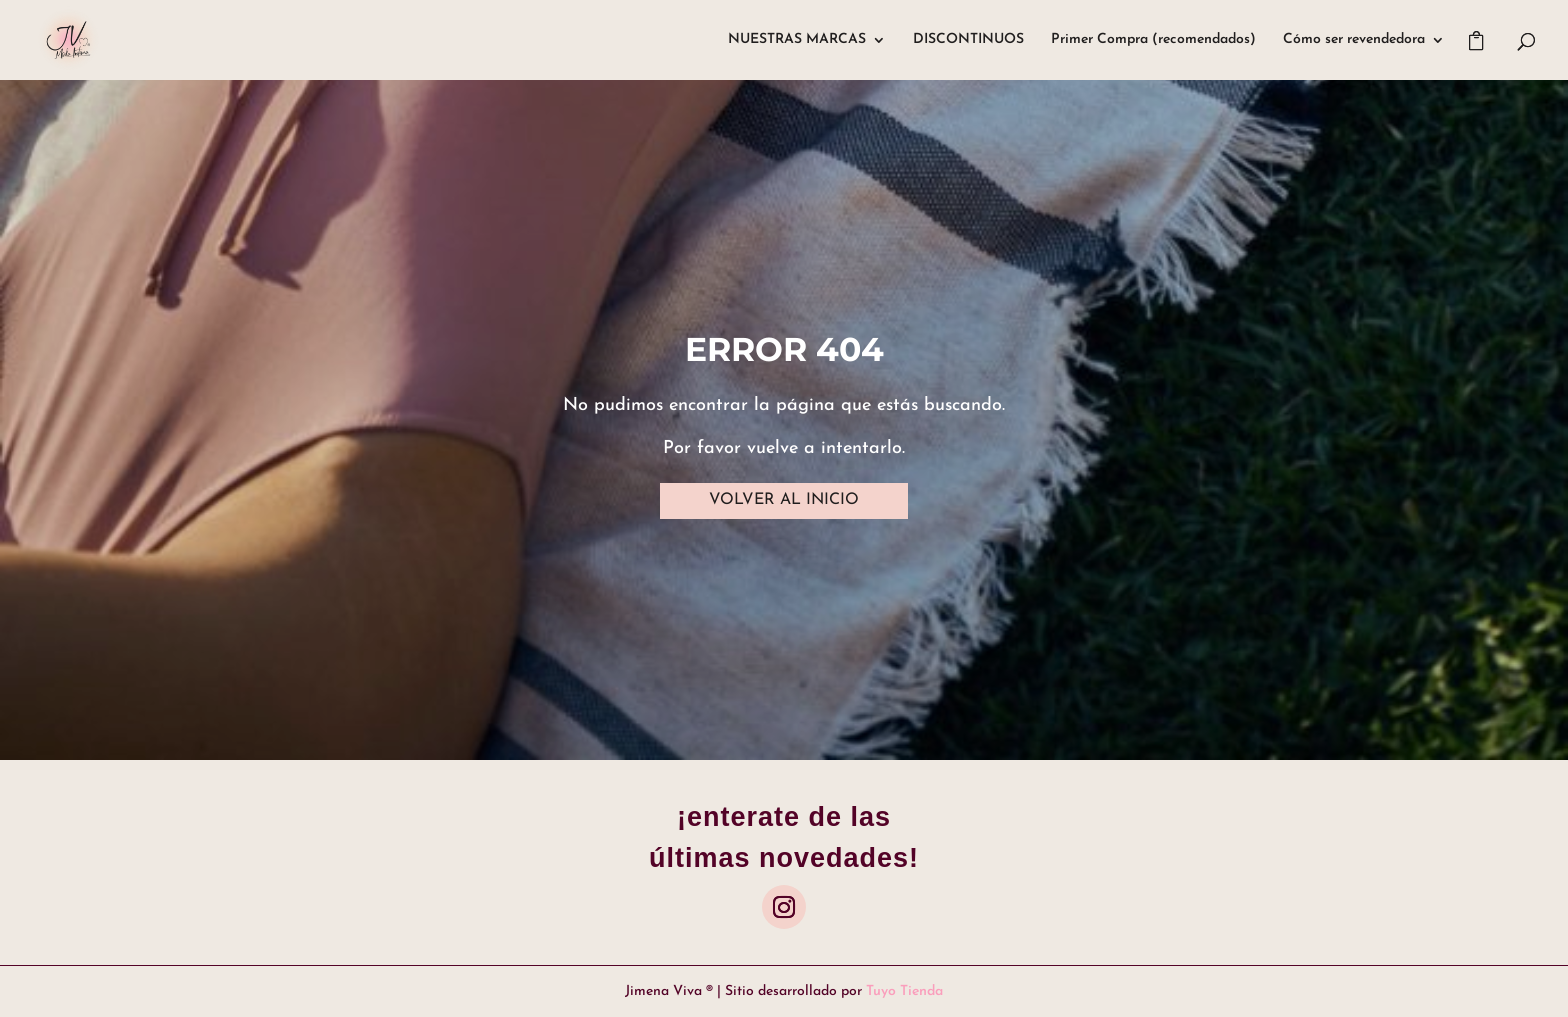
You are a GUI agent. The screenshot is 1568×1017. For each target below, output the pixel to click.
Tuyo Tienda (904, 991)
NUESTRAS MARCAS (797, 40)
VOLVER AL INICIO (784, 500)
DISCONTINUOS (968, 40)
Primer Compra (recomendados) (1153, 40)
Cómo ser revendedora (1354, 40)
